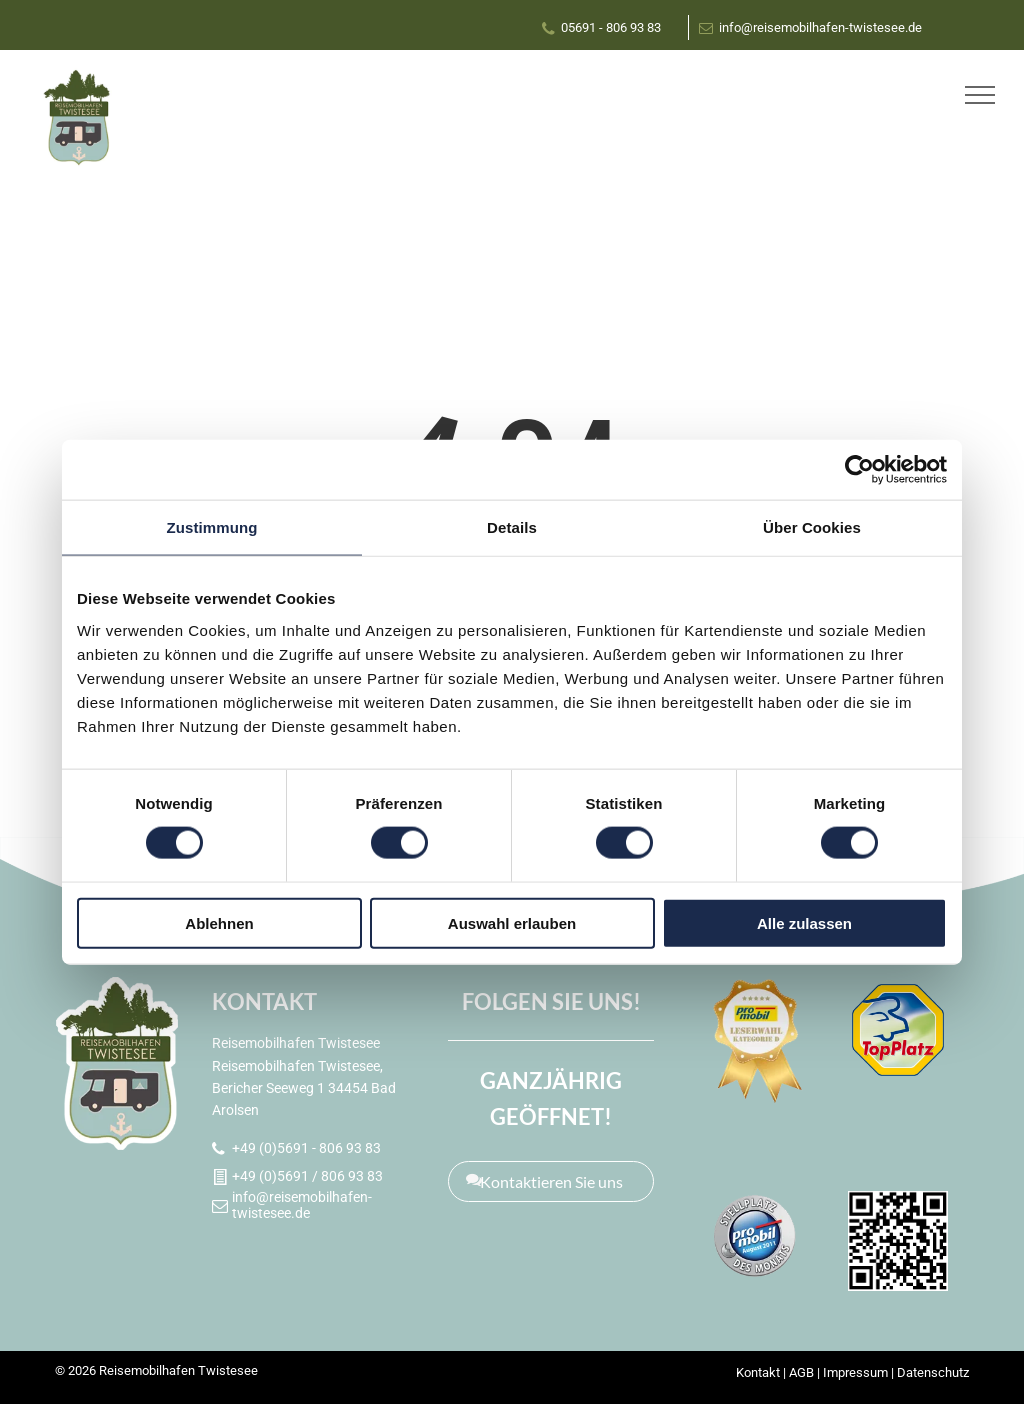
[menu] (980, 95)
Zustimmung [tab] (212, 527)
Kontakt (758, 1372)
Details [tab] (512, 527)
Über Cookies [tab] (812, 527)
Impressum (855, 1372)
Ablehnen (219, 922)
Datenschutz (933, 1372)
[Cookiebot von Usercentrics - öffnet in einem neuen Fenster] (859, 470)
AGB (801, 1372)
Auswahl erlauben (512, 922)
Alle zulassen (804, 922)
